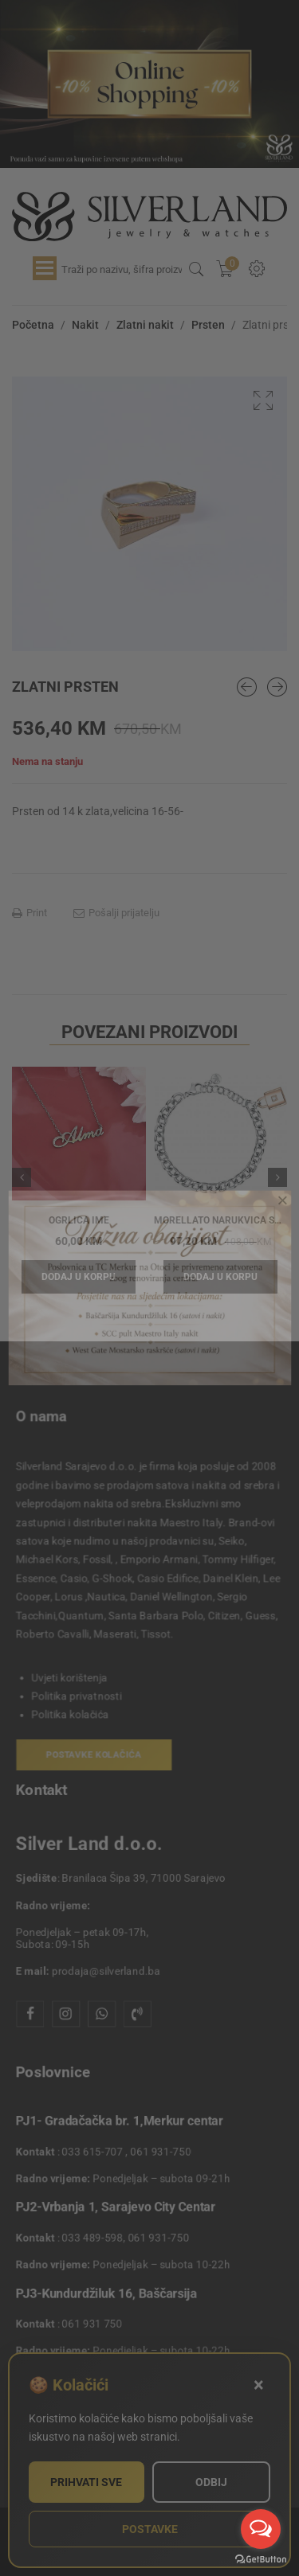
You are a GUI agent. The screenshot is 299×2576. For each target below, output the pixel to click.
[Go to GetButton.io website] (260, 2560)
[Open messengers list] (261, 2529)
